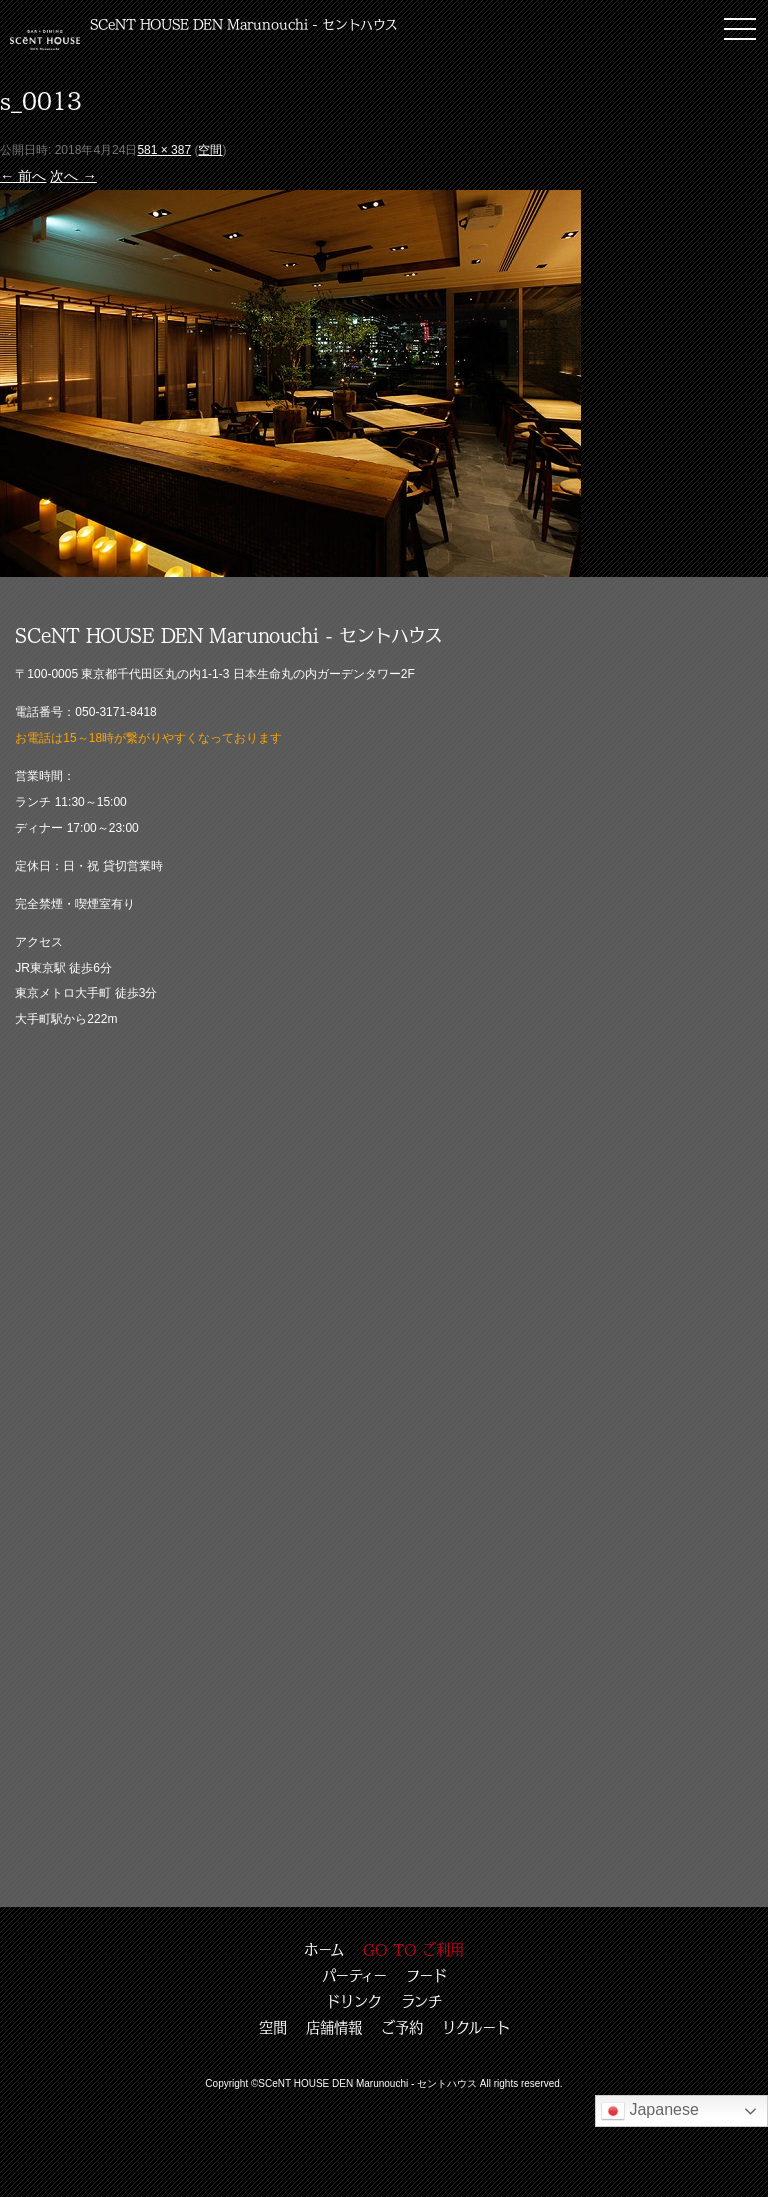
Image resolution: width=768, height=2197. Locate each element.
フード (426, 1975)
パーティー (354, 1975)
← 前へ (23, 176)
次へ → (73, 176)
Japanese (650, 2111)
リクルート (476, 2027)
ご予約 (402, 2027)
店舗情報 (334, 2027)
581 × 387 (164, 150)
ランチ (421, 2001)
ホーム (324, 1949)
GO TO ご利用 (413, 1949)
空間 (210, 150)
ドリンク (354, 2001)
